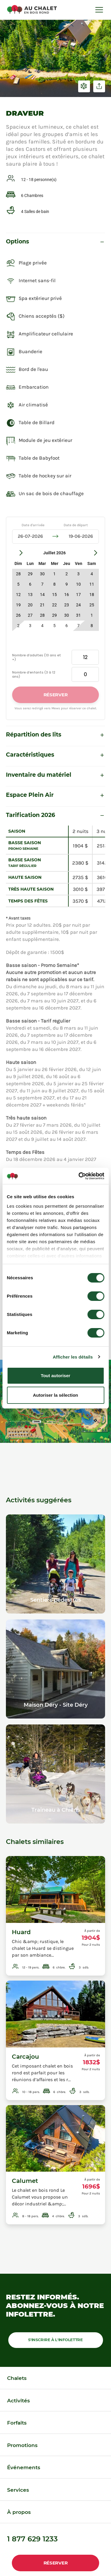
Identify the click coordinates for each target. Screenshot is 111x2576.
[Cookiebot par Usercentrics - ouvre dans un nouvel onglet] (79, 1176)
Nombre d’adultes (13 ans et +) (36, 657)
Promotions (22, 2445)
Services (18, 2490)
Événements (23, 2467)
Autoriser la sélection (55, 1395)
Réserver (56, 2563)
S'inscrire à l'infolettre (55, 2339)
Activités (18, 2401)
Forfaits (17, 2423)
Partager (99, 86)
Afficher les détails (73, 1356)
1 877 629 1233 (32, 2539)
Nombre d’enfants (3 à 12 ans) (33, 674)
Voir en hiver (84, 86)
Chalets (17, 2378)
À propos (19, 2512)
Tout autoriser (55, 1375)
